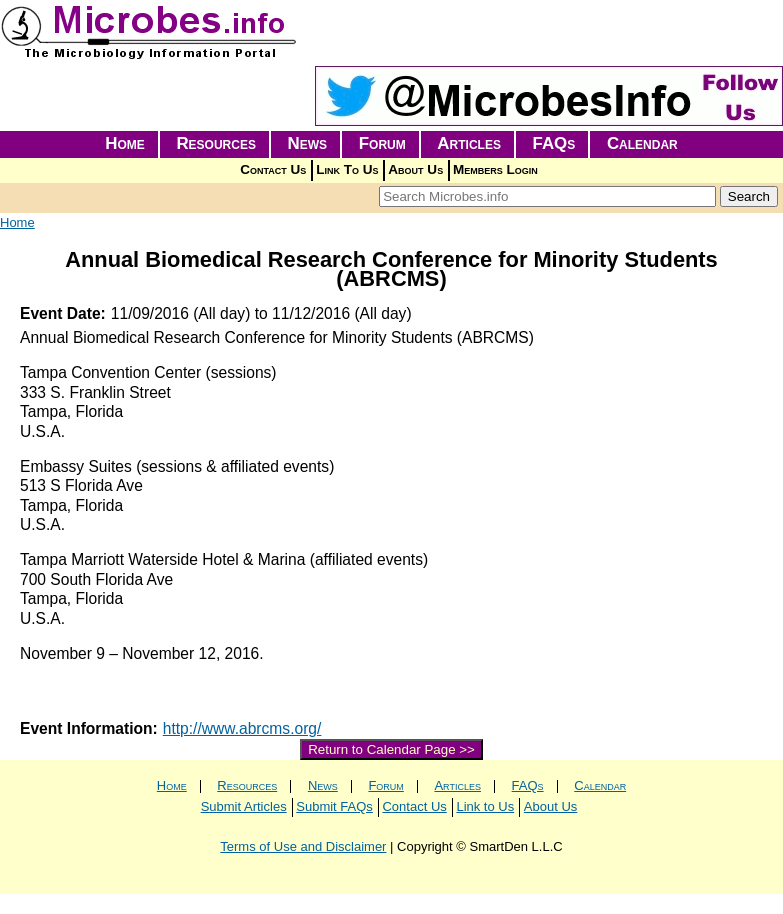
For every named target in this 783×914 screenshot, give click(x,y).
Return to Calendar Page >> (391, 749)
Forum (382, 143)
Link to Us (485, 806)
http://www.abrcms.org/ (242, 728)
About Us (415, 169)
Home (125, 143)
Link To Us (347, 169)
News (308, 143)
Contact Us (273, 169)
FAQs (554, 143)
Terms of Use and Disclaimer (303, 846)
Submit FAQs (334, 806)
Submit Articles (244, 806)
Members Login (495, 169)
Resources (216, 143)
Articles (469, 143)
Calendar (642, 143)
